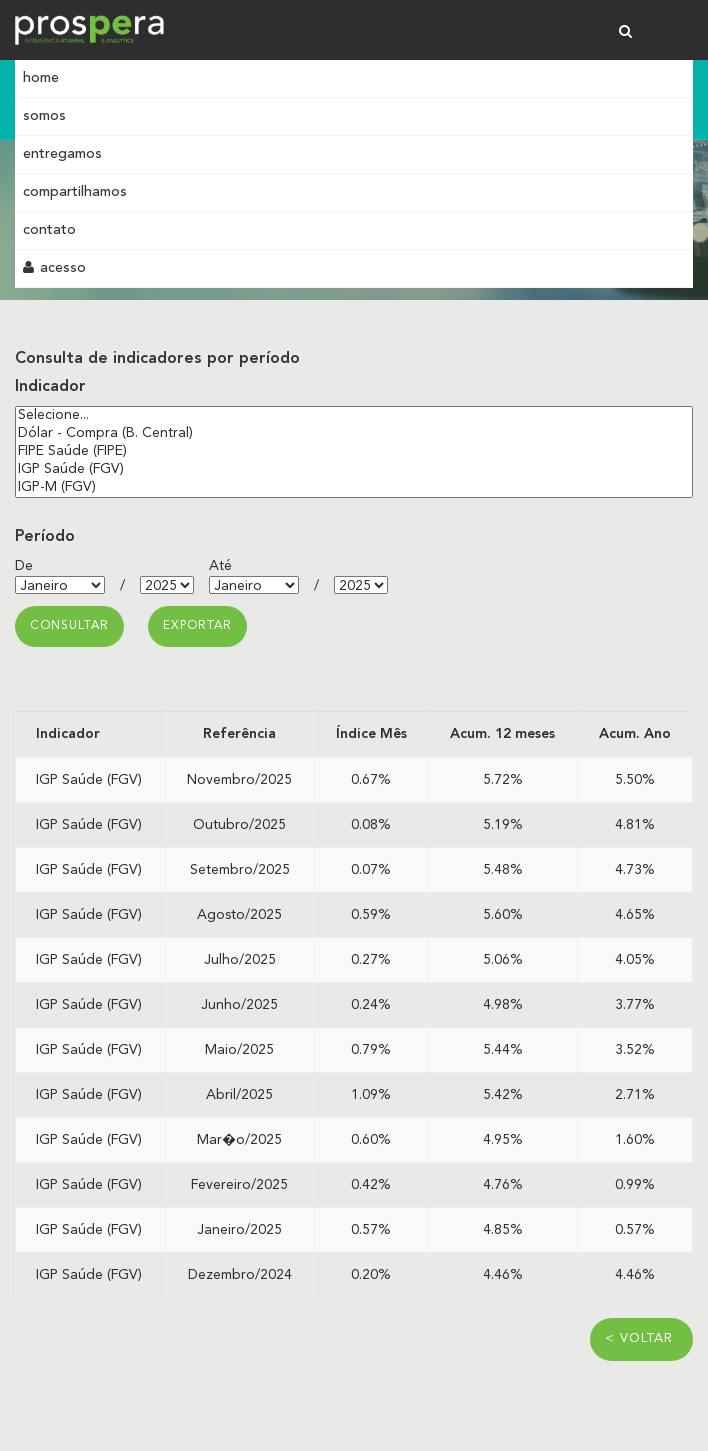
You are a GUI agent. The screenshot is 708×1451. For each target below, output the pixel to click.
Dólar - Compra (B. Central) (354, 434)
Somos (44, 116)
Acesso (54, 268)
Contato (49, 230)
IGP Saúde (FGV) (354, 470)
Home (41, 78)
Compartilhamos (75, 192)
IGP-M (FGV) (354, 488)
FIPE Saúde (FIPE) (354, 452)
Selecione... (354, 416)
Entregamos (62, 154)
